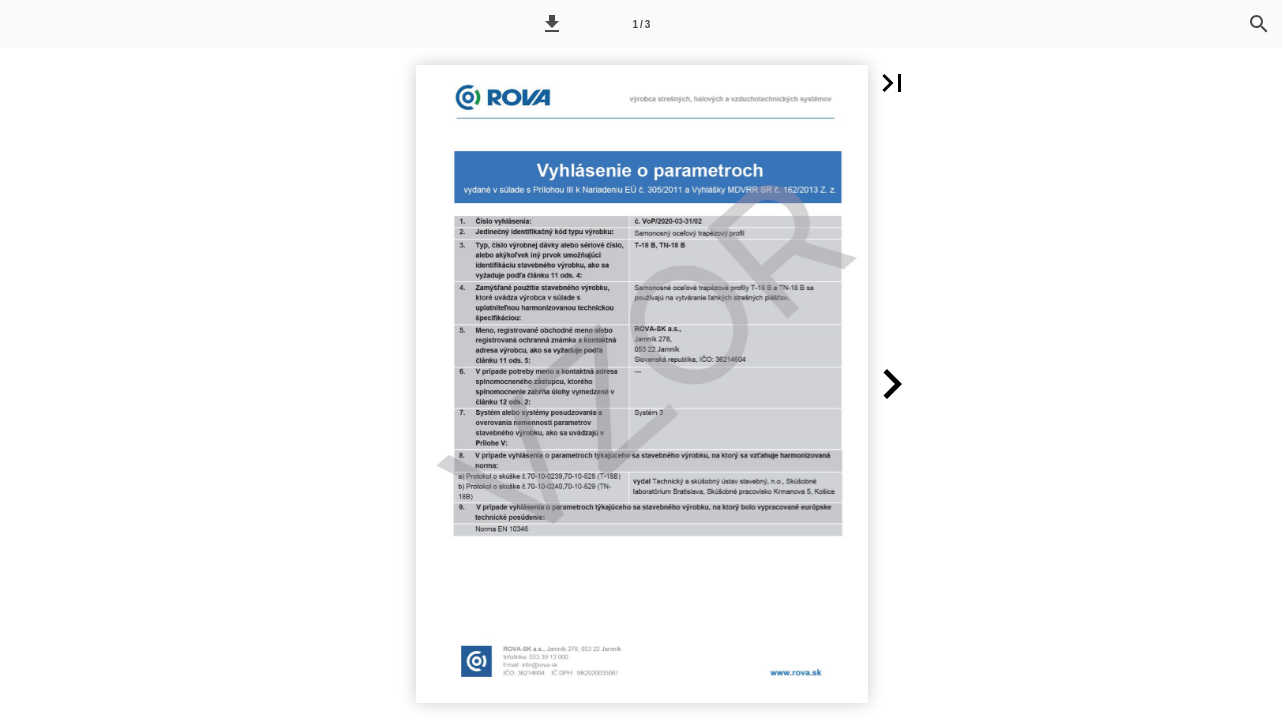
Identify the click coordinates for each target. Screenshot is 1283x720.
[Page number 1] (641, 24)
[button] (552, 24)
